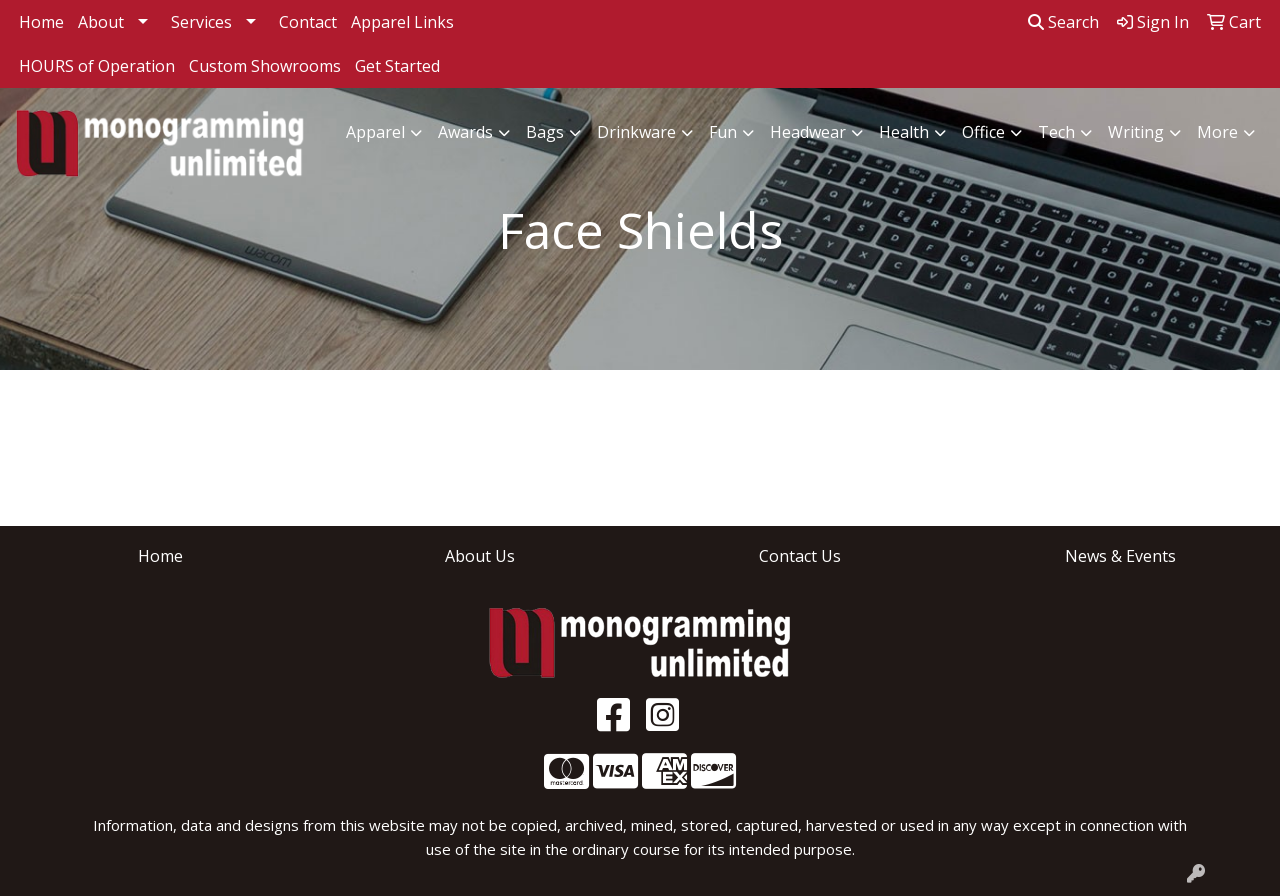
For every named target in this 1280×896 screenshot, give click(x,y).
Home (41, 22)
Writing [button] (1136, 132)
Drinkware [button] (636, 132)
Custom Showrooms (265, 66)
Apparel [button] (375, 132)
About (101, 22)
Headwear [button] (808, 132)
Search (1063, 22)
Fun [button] (723, 132)
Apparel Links (402, 22)
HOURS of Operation (97, 66)
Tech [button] (1056, 132)
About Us (480, 556)
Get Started (397, 66)
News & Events (1120, 556)
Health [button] (904, 132)
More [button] (1217, 132)
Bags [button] (545, 132)
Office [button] (983, 132)
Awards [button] (465, 132)
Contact (308, 22)
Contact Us (800, 556)
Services (201, 22)
